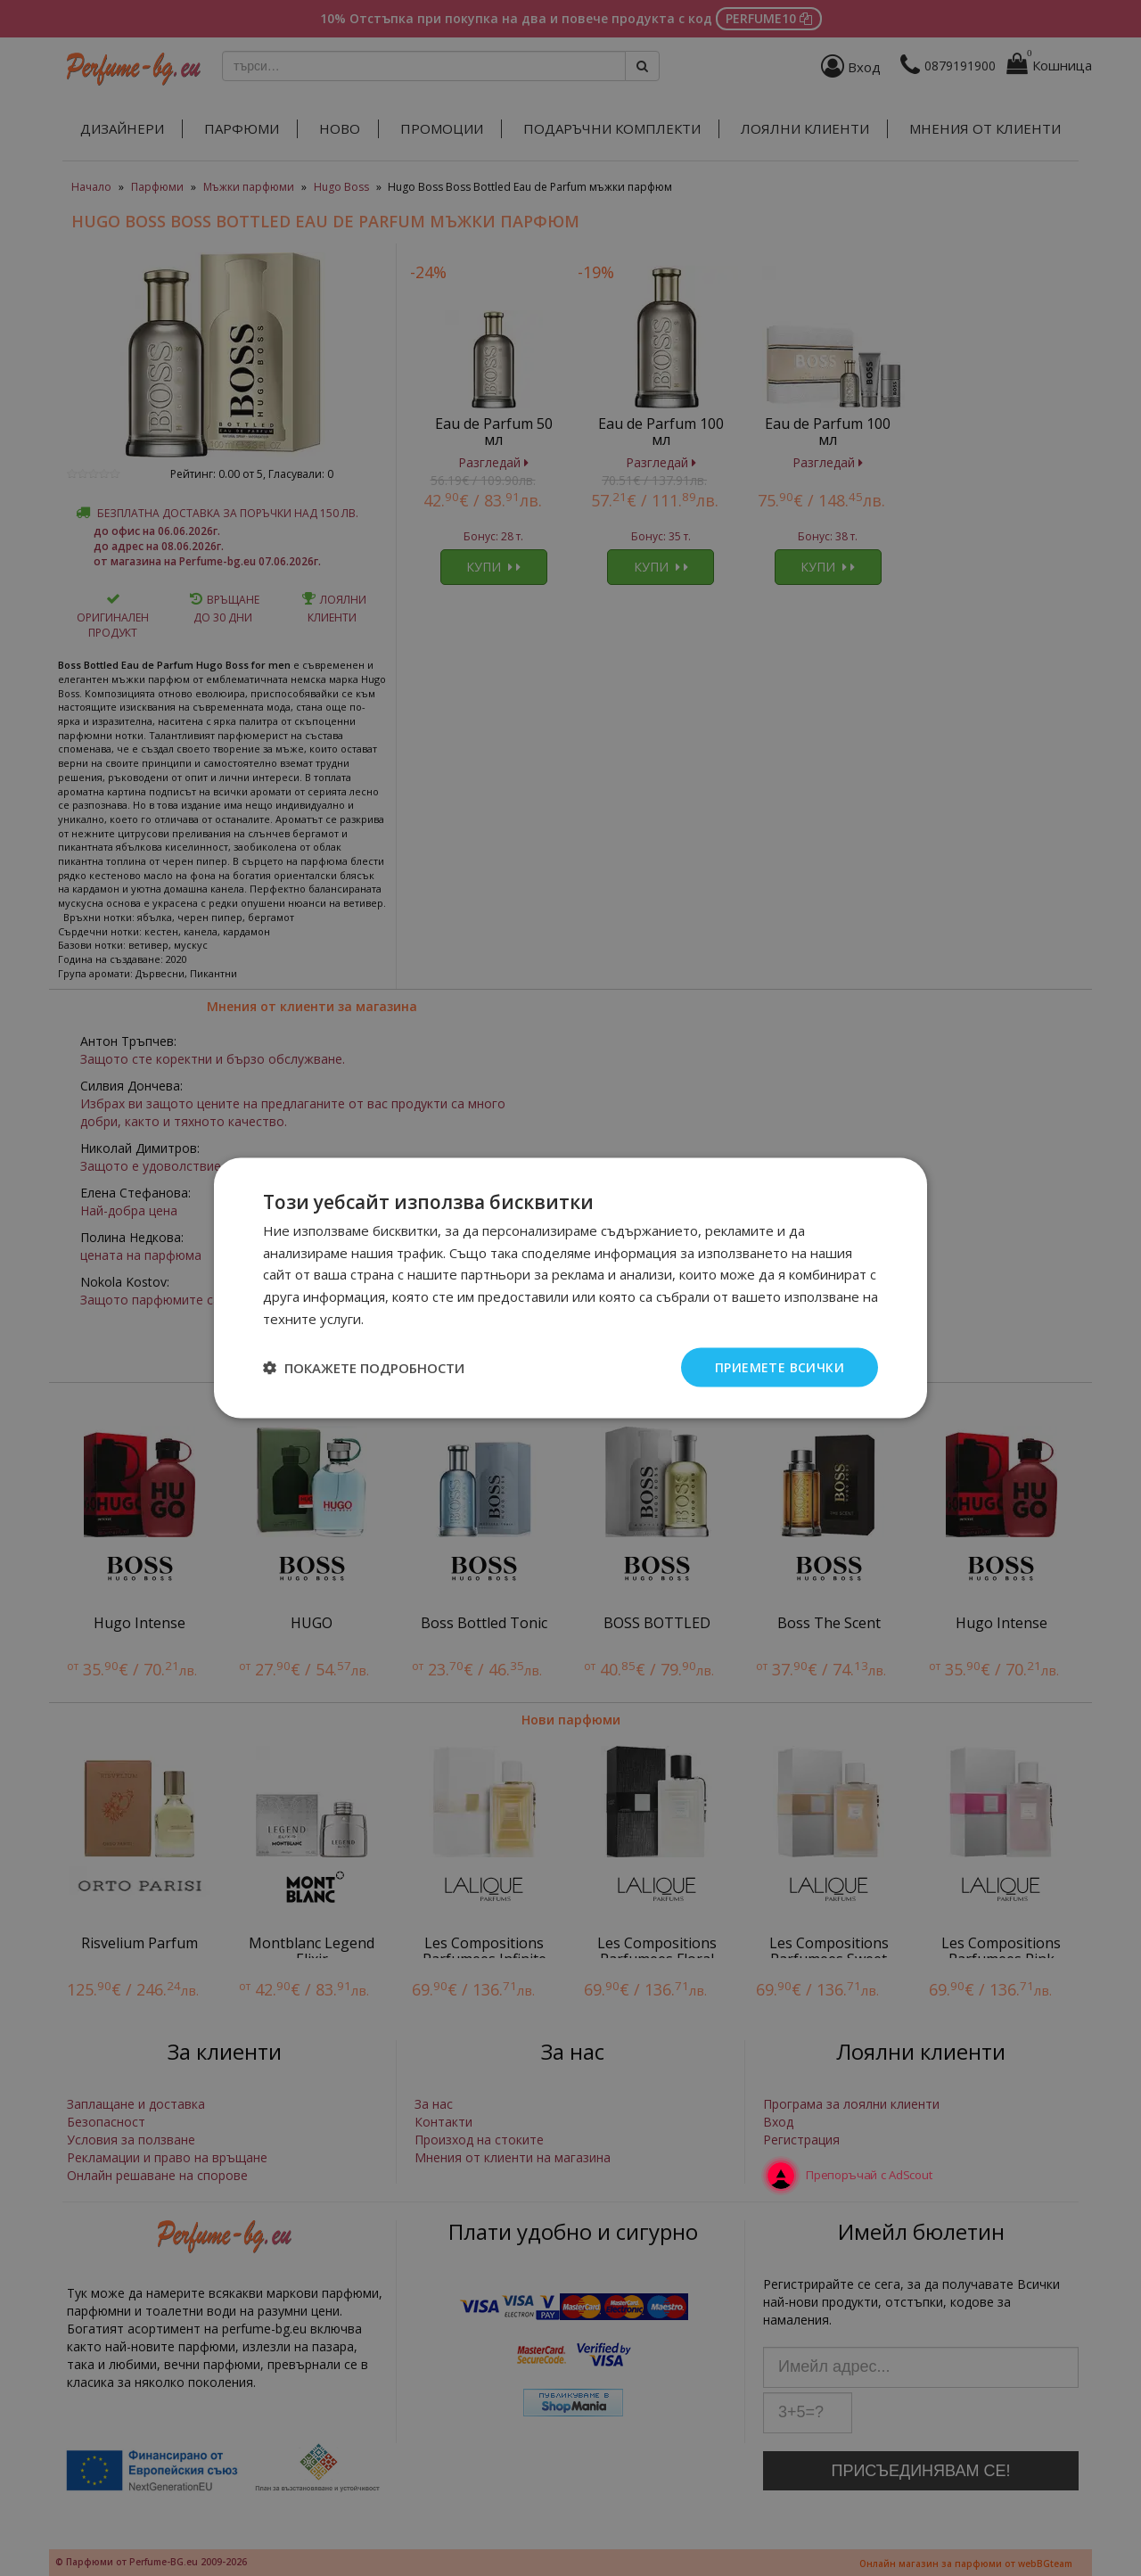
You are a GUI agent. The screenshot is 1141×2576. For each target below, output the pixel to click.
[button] (363, 1368)
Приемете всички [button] (779, 1366)
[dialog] (570, 1288)
